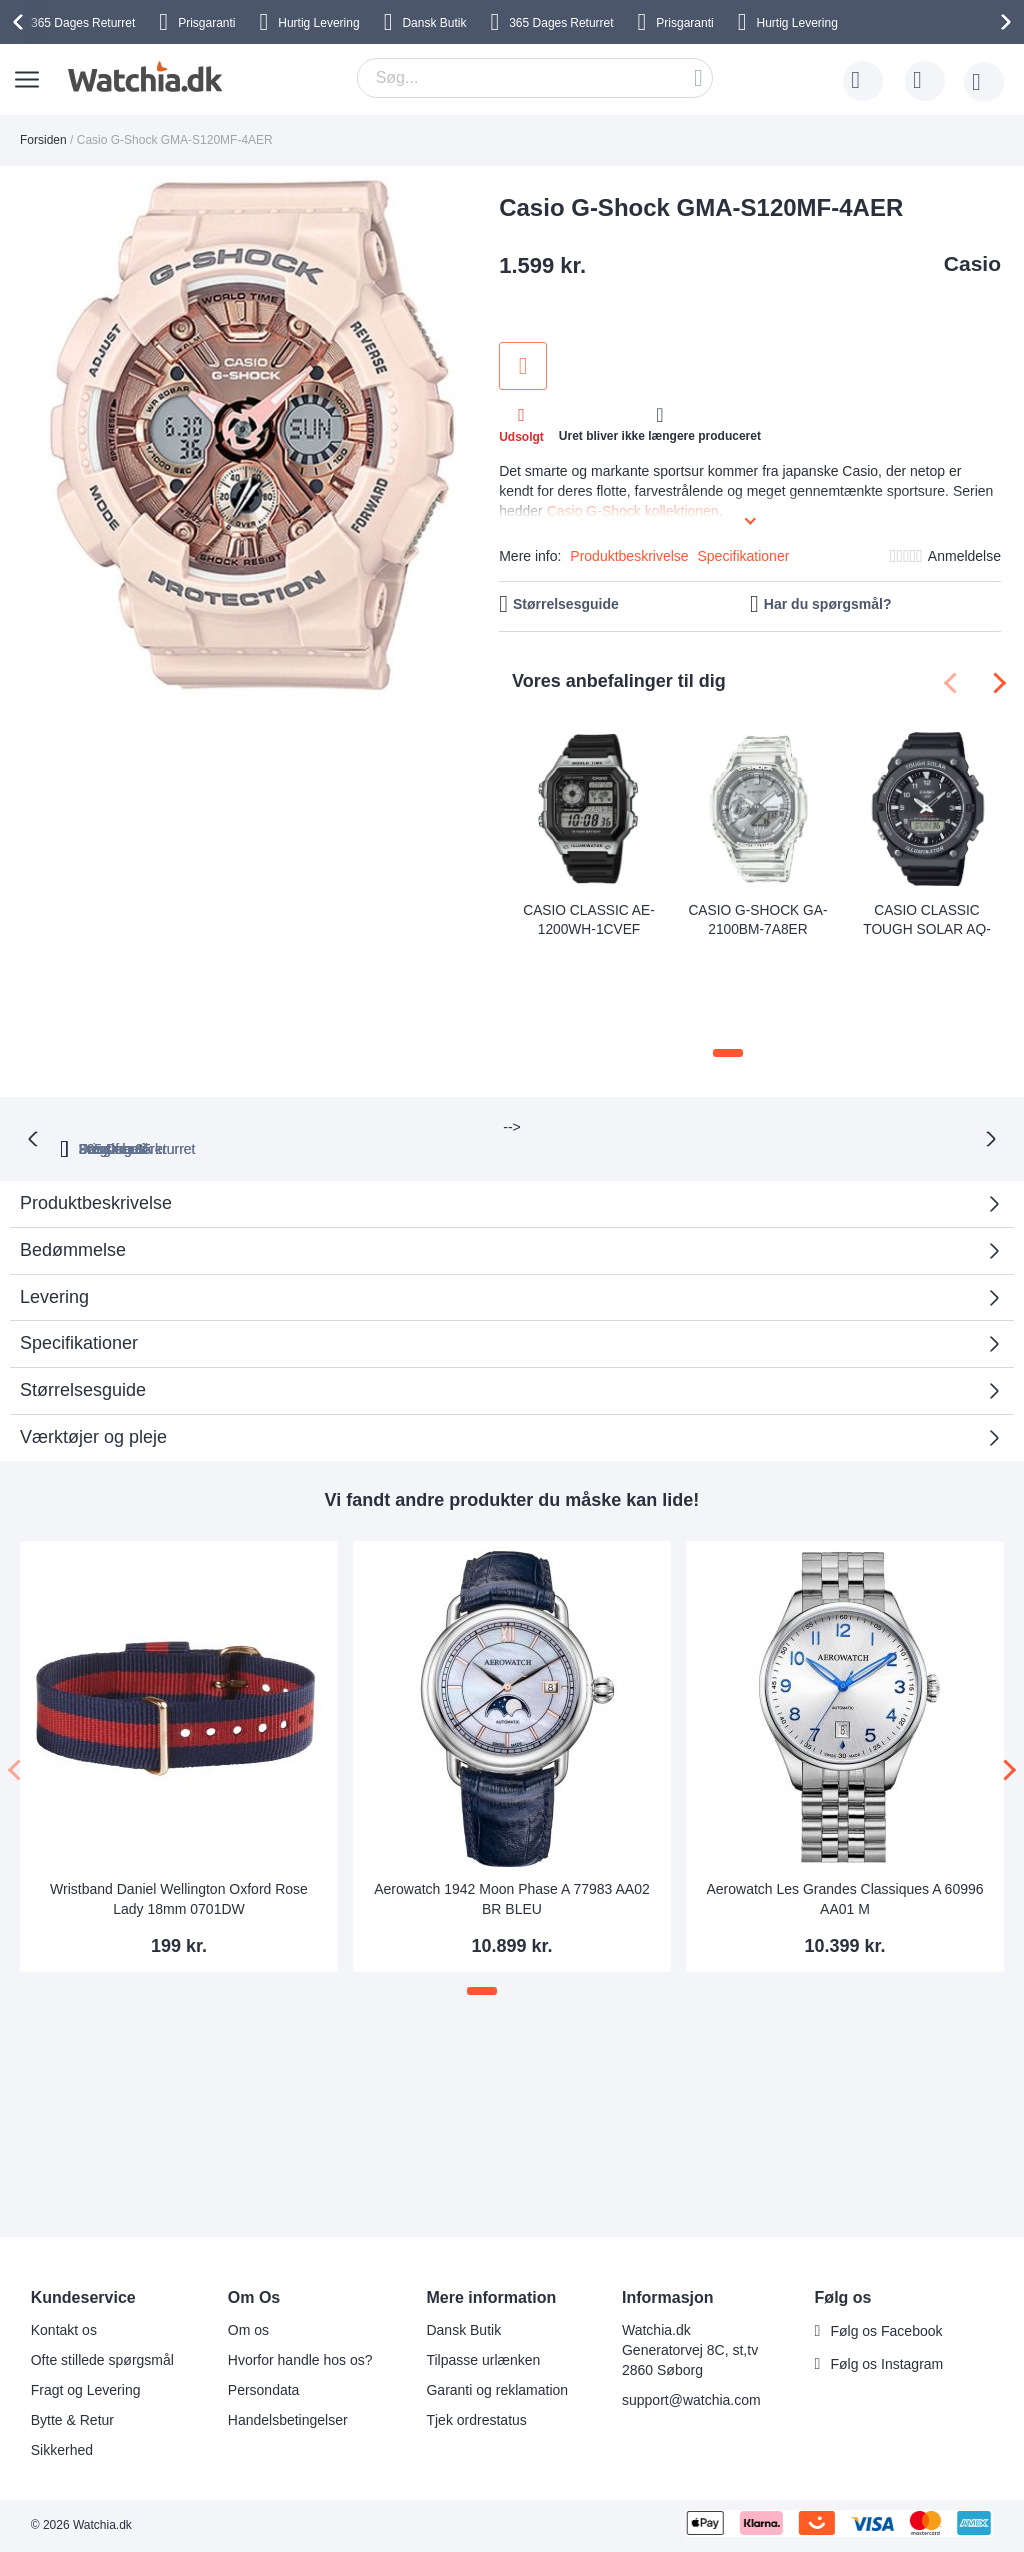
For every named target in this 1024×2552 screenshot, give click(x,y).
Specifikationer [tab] (79, 1228)
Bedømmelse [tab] (73, 1134)
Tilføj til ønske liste (523, 366)
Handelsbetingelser (288, 2420)
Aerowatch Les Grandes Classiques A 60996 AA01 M (844, 1783)
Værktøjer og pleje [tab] (93, 1321)
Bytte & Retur (72, 2420)
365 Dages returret (311, 1033)
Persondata (264, 2390)
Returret (83, 23)
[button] (728, 960)
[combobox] (535, 78)
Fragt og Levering (86, 2390)
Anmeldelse (964, 556)
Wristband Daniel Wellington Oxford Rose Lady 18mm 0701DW (179, 1783)
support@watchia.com (691, 2400)
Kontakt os (64, 2330)
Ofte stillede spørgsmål (102, 2360)
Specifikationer (744, 556)
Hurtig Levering (318, 23)
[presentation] (21, 22)
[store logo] (142, 77)
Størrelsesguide (566, 604)
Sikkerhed (62, 2450)
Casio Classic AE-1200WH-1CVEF (589, 917)
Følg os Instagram (886, 2364)
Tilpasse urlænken (483, 2360)
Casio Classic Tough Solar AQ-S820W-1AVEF (927, 917)
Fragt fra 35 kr (597, 1033)
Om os (248, 2330)
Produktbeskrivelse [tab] (96, 1088)
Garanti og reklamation (497, 2390)
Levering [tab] (54, 1181)
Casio (972, 263)
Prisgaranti (206, 23)
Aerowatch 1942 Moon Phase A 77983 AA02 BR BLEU (512, 1783)
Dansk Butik (434, 23)
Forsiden (43, 140)
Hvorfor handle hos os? (300, 2360)
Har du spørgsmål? (828, 604)
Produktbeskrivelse (629, 556)
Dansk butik (735, 1033)
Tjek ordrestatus (476, 2420)
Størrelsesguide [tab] (83, 1274)
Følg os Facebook (886, 2331)
